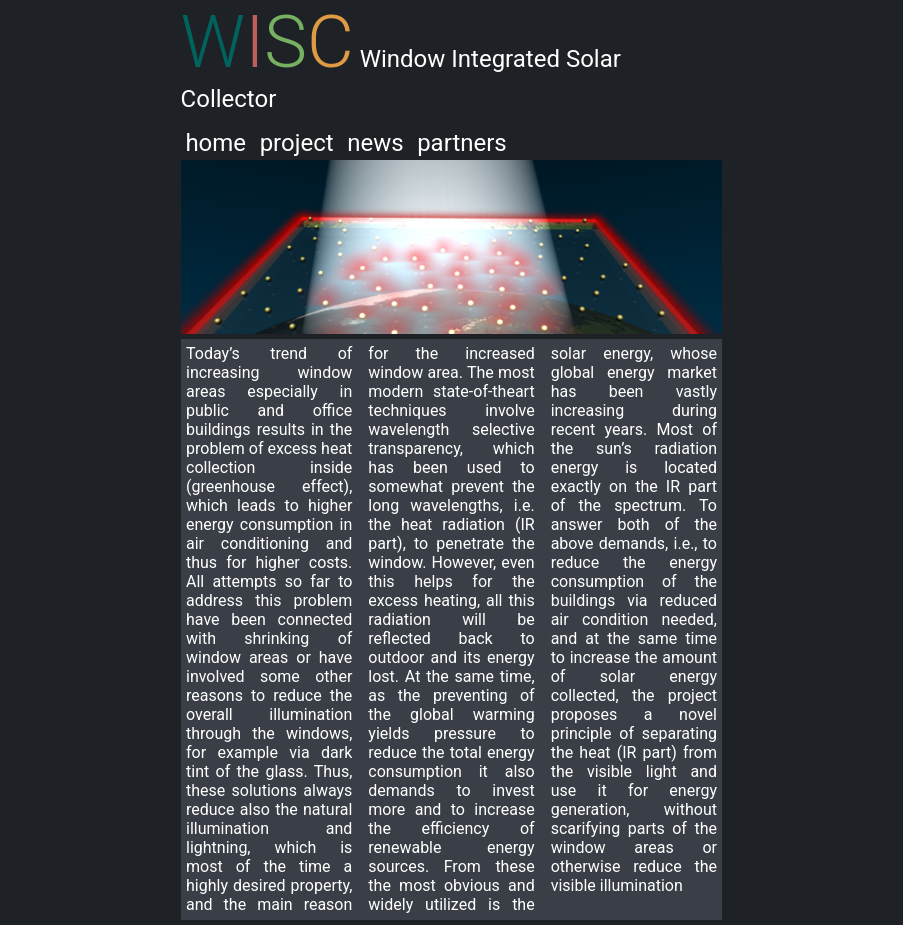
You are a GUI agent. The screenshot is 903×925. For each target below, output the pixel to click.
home (215, 143)
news (375, 143)
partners (462, 143)
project (297, 143)
